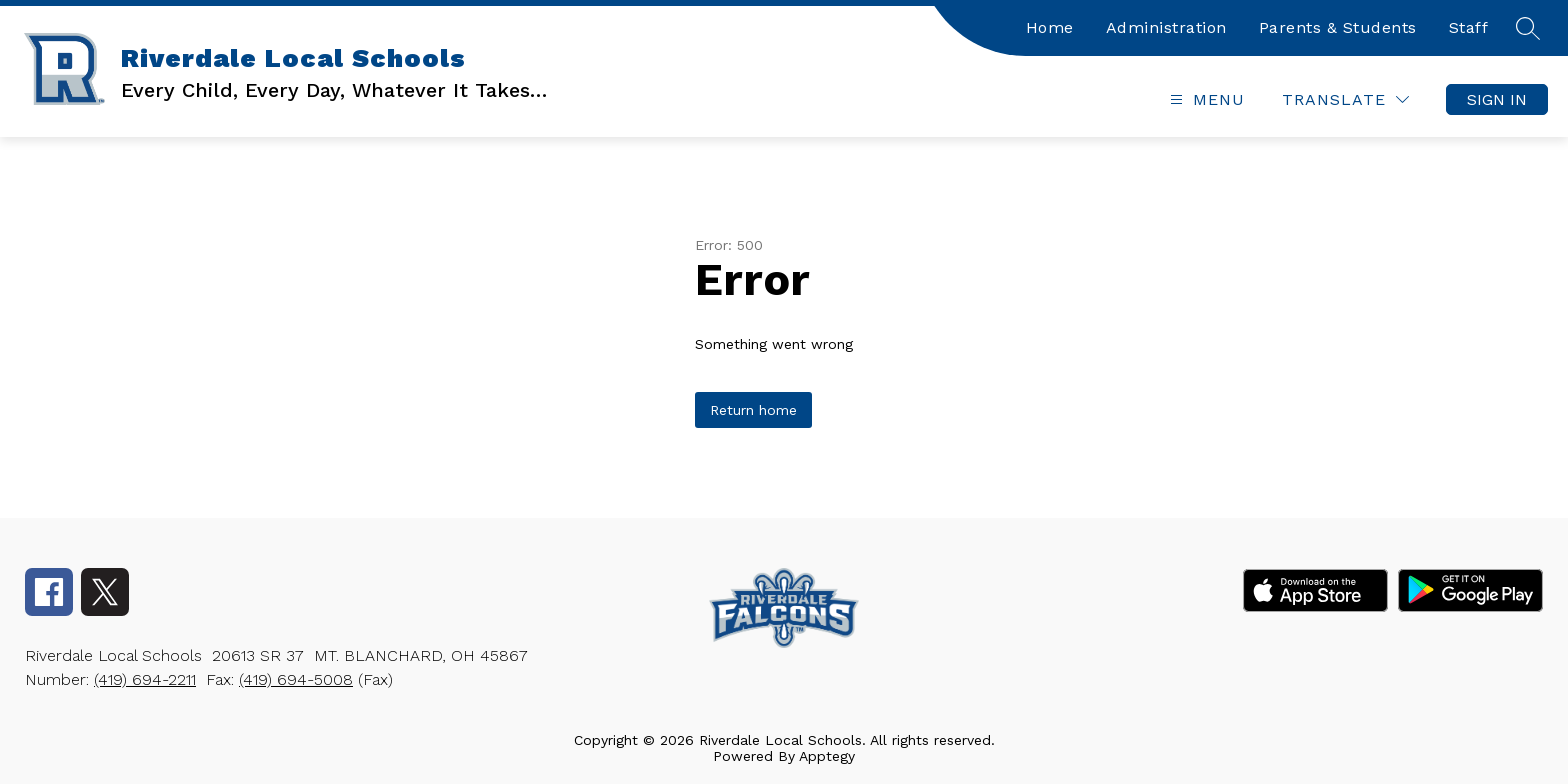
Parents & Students (1338, 27)
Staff (1469, 27)
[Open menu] (1205, 99)
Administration (1166, 27)
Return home (753, 410)
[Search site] (1528, 28)
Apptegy (827, 756)
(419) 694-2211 (145, 679)
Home (1050, 27)
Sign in (1497, 99)
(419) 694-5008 (296, 679)
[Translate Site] (1345, 99)
